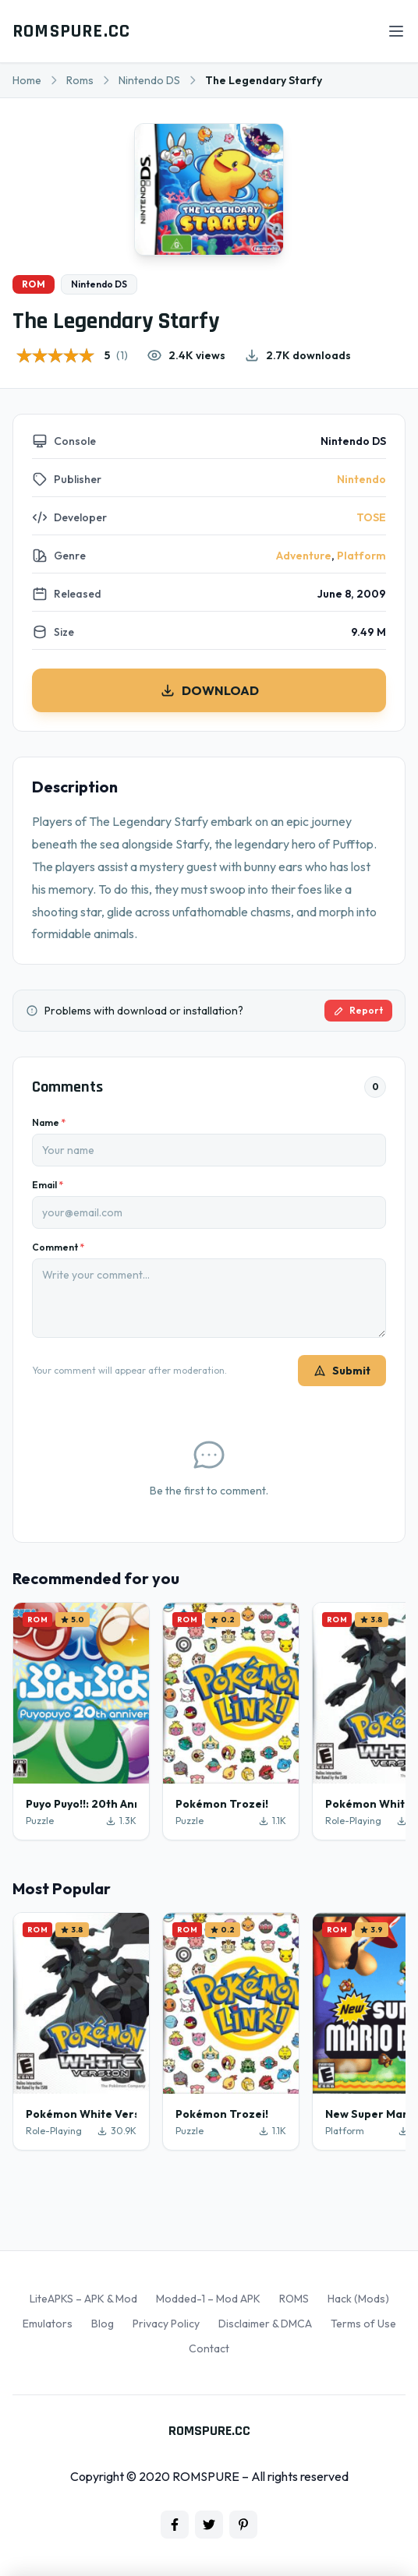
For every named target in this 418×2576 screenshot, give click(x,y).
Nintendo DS (149, 80)
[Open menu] (396, 31)
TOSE (371, 517)
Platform (361, 556)
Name (49, 1122)
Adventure (303, 556)
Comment (58, 1247)
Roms (80, 80)
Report (358, 1010)
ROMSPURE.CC (71, 31)
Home (26, 80)
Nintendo (361, 479)
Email (47, 1185)
